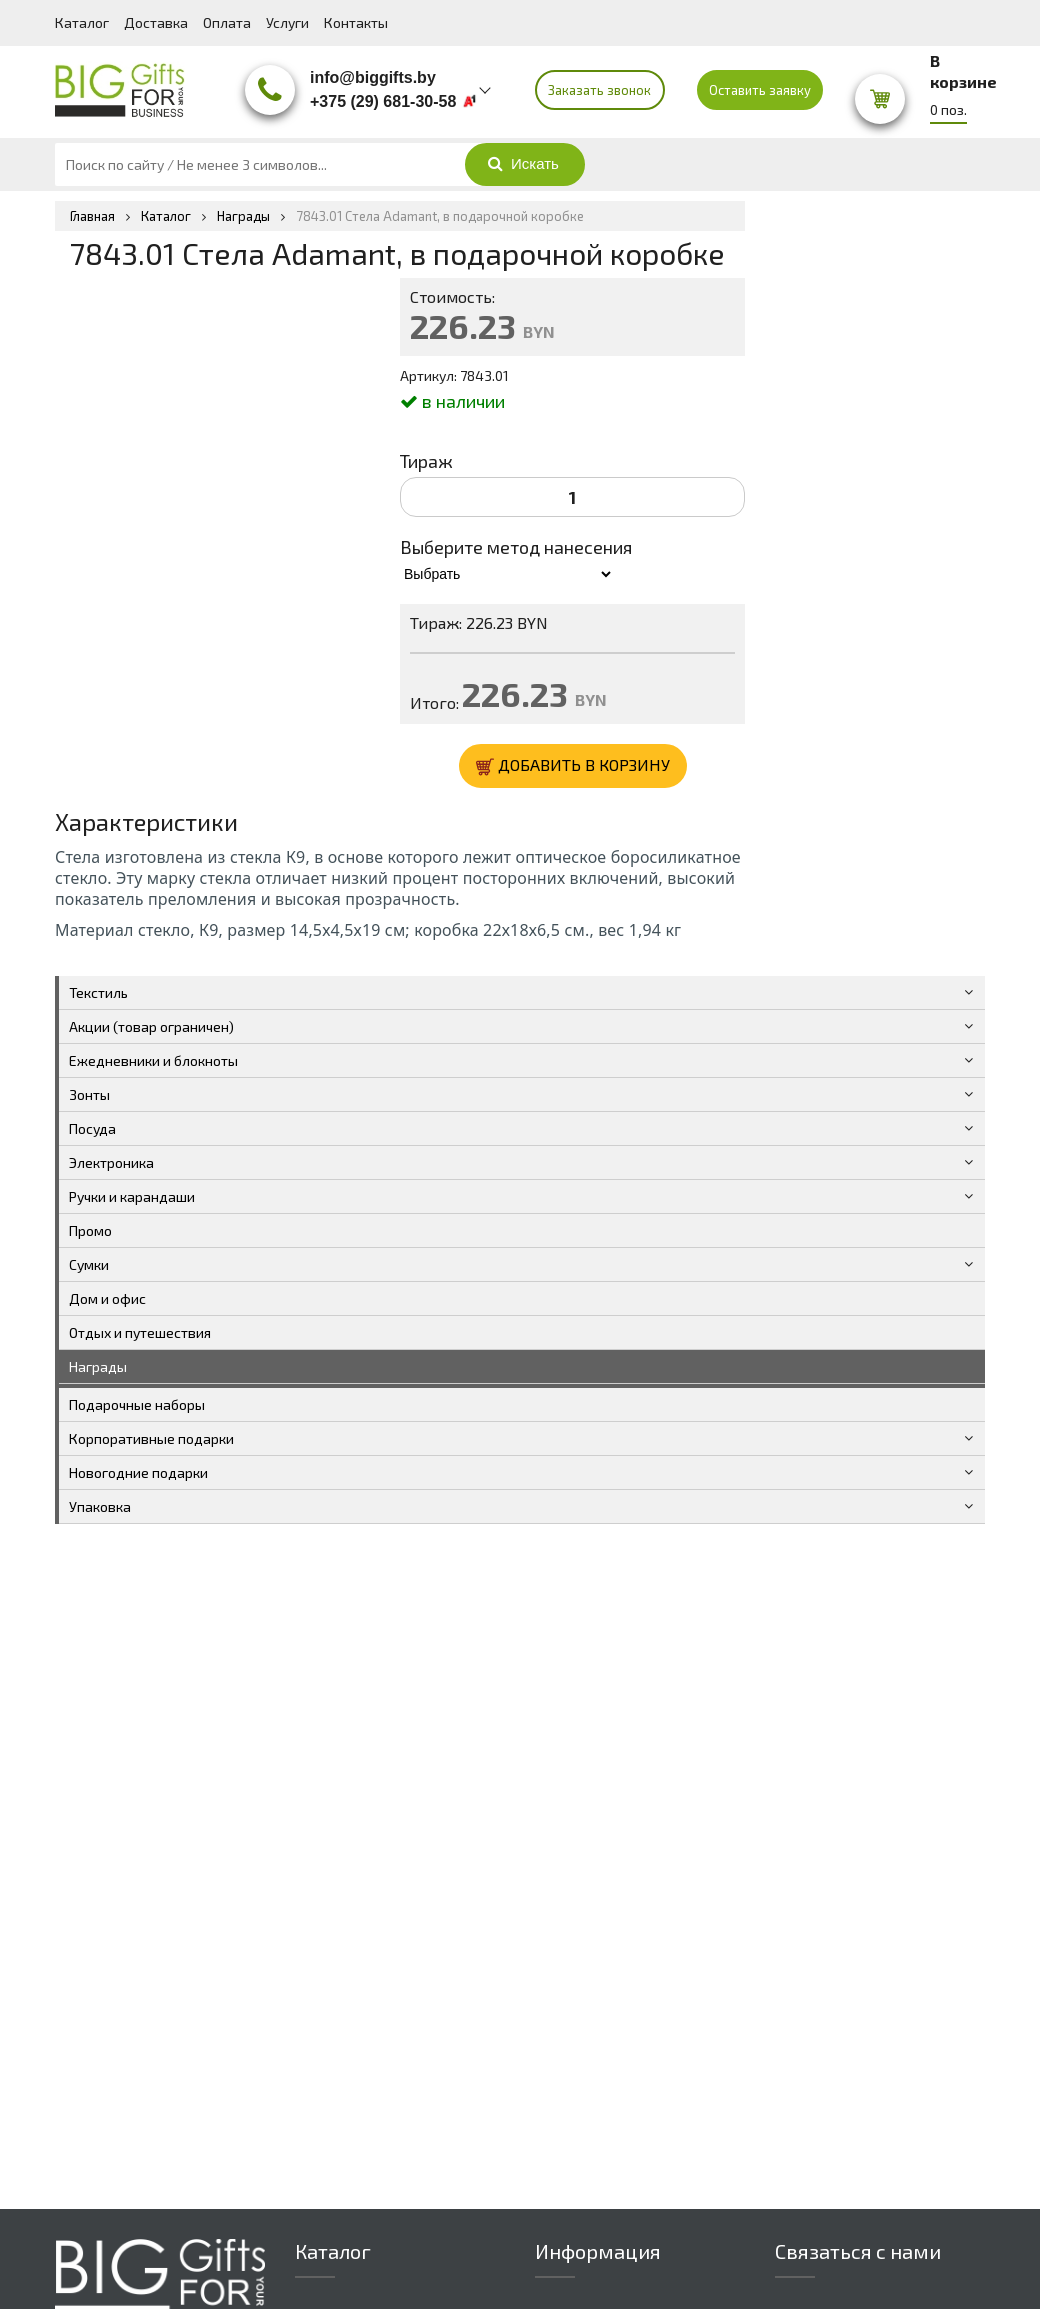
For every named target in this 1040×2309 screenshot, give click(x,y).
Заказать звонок (599, 90)
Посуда (92, 1128)
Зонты (89, 1094)
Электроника (111, 1162)
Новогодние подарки (138, 1472)
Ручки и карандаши (132, 1196)
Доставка (156, 22)
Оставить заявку (760, 90)
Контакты (356, 22)
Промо (90, 1230)
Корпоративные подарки (151, 1438)
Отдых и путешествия (140, 1332)
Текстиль (98, 992)
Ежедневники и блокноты (153, 1060)
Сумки (89, 1264)
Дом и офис (107, 1298)
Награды (98, 1366)
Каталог (82, 22)
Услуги (287, 22)
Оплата (227, 22)
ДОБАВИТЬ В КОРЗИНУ (573, 765)
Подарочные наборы (137, 1404)
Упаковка (100, 1506)
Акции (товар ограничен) (151, 1026)
